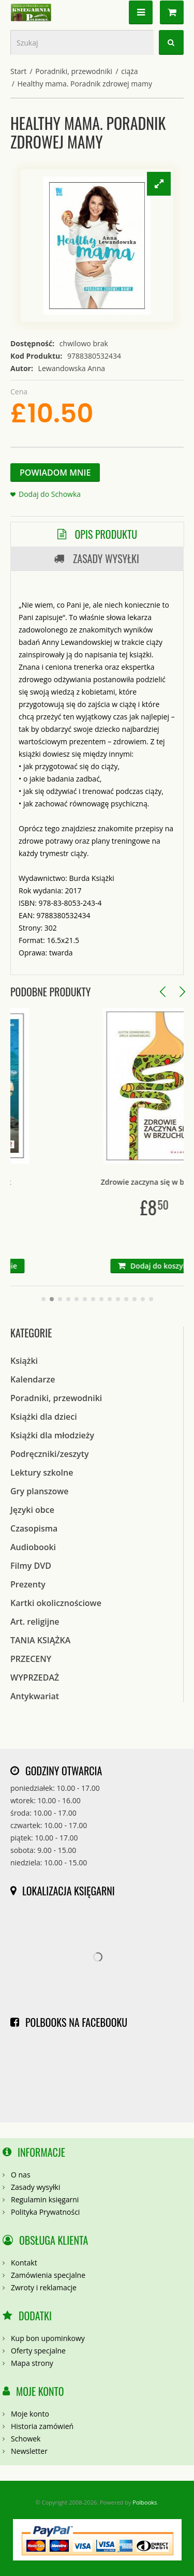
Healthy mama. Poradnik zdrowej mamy (85, 84)
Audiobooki (33, 1547)
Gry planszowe (39, 1491)
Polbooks (144, 2502)
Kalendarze (32, 1379)
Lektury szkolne (41, 1472)
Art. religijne (34, 1621)
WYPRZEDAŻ (34, 1677)
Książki (24, 1360)
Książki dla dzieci (43, 1416)
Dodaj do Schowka (50, 494)
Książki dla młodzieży (52, 1435)
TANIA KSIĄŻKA (40, 1640)
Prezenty (28, 1584)
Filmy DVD (30, 1565)
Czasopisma (33, 1528)
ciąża (129, 71)
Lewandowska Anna (71, 368)
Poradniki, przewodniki (73, 71)
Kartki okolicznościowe (55, 1603)
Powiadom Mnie (55, 472)
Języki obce (32, 1509)
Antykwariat (34, 1696)
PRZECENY (30, 1659)
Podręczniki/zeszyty (49, 1454)
